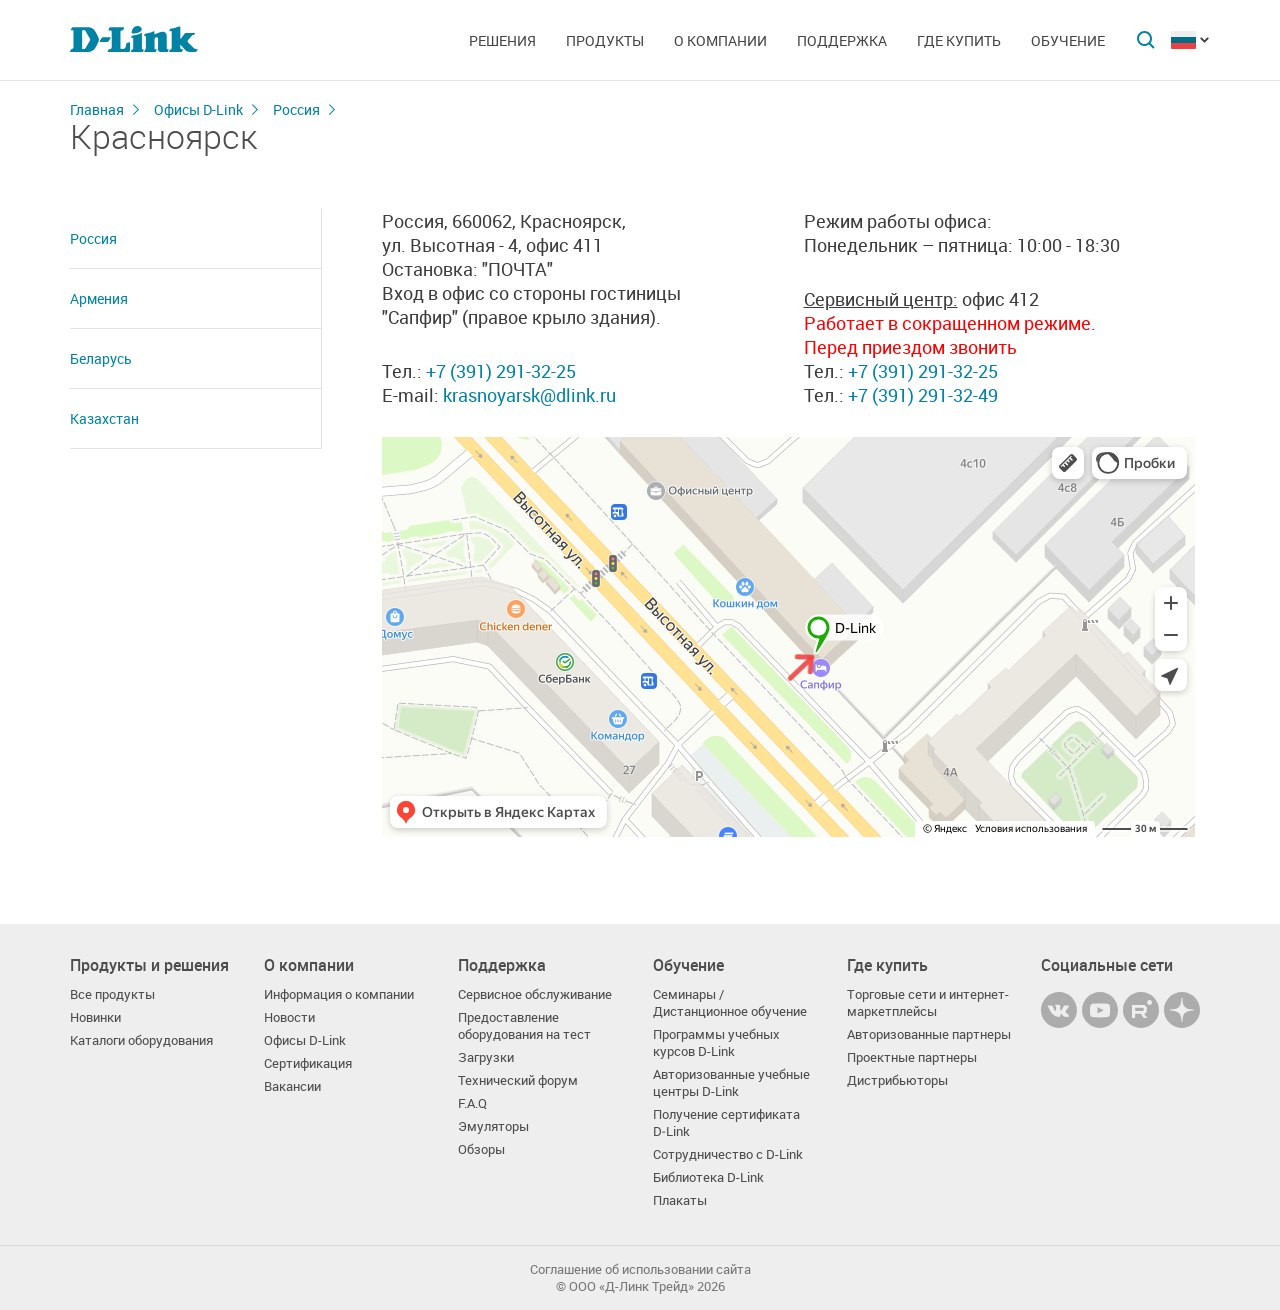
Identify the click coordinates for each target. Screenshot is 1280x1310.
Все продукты (112, 994)
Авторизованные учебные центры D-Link (731, 1083)
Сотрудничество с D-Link (728, 1154)
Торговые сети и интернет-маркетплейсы (928, 1003)
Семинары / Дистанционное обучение (730, 1003)
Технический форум (518, 1080)
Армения (99, 298)
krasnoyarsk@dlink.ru (529, 395)
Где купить (959, 40)
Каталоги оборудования (141, 1040)
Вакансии (292, 1086)
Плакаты (680, 1200)
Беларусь (101, 358)
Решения (502, 40)
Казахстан (104, 418)
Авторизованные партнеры (929, 1034)
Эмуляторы (493, 1126)
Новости (289, 1017)
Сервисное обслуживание (535, 994)
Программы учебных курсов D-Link (716, 1043)
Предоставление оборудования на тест (524, 1026)
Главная (97, 109)
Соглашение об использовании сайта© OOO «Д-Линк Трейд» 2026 (640, 1278)
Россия (296, 109)
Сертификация (308, 1063)
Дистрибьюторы (897, 1080)
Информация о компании (339, 994)
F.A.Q (472, 1103)
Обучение (1068, 40)
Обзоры (481, 1149)
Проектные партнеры (912, 1057)
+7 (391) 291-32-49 (921, 395)
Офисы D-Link (198, 109)
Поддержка (842, 40)
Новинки (95, 1017)
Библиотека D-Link (708, 1177)
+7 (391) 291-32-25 (501, 371)
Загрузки (486, 1057)
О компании (720, 40)
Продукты (605, 40)
